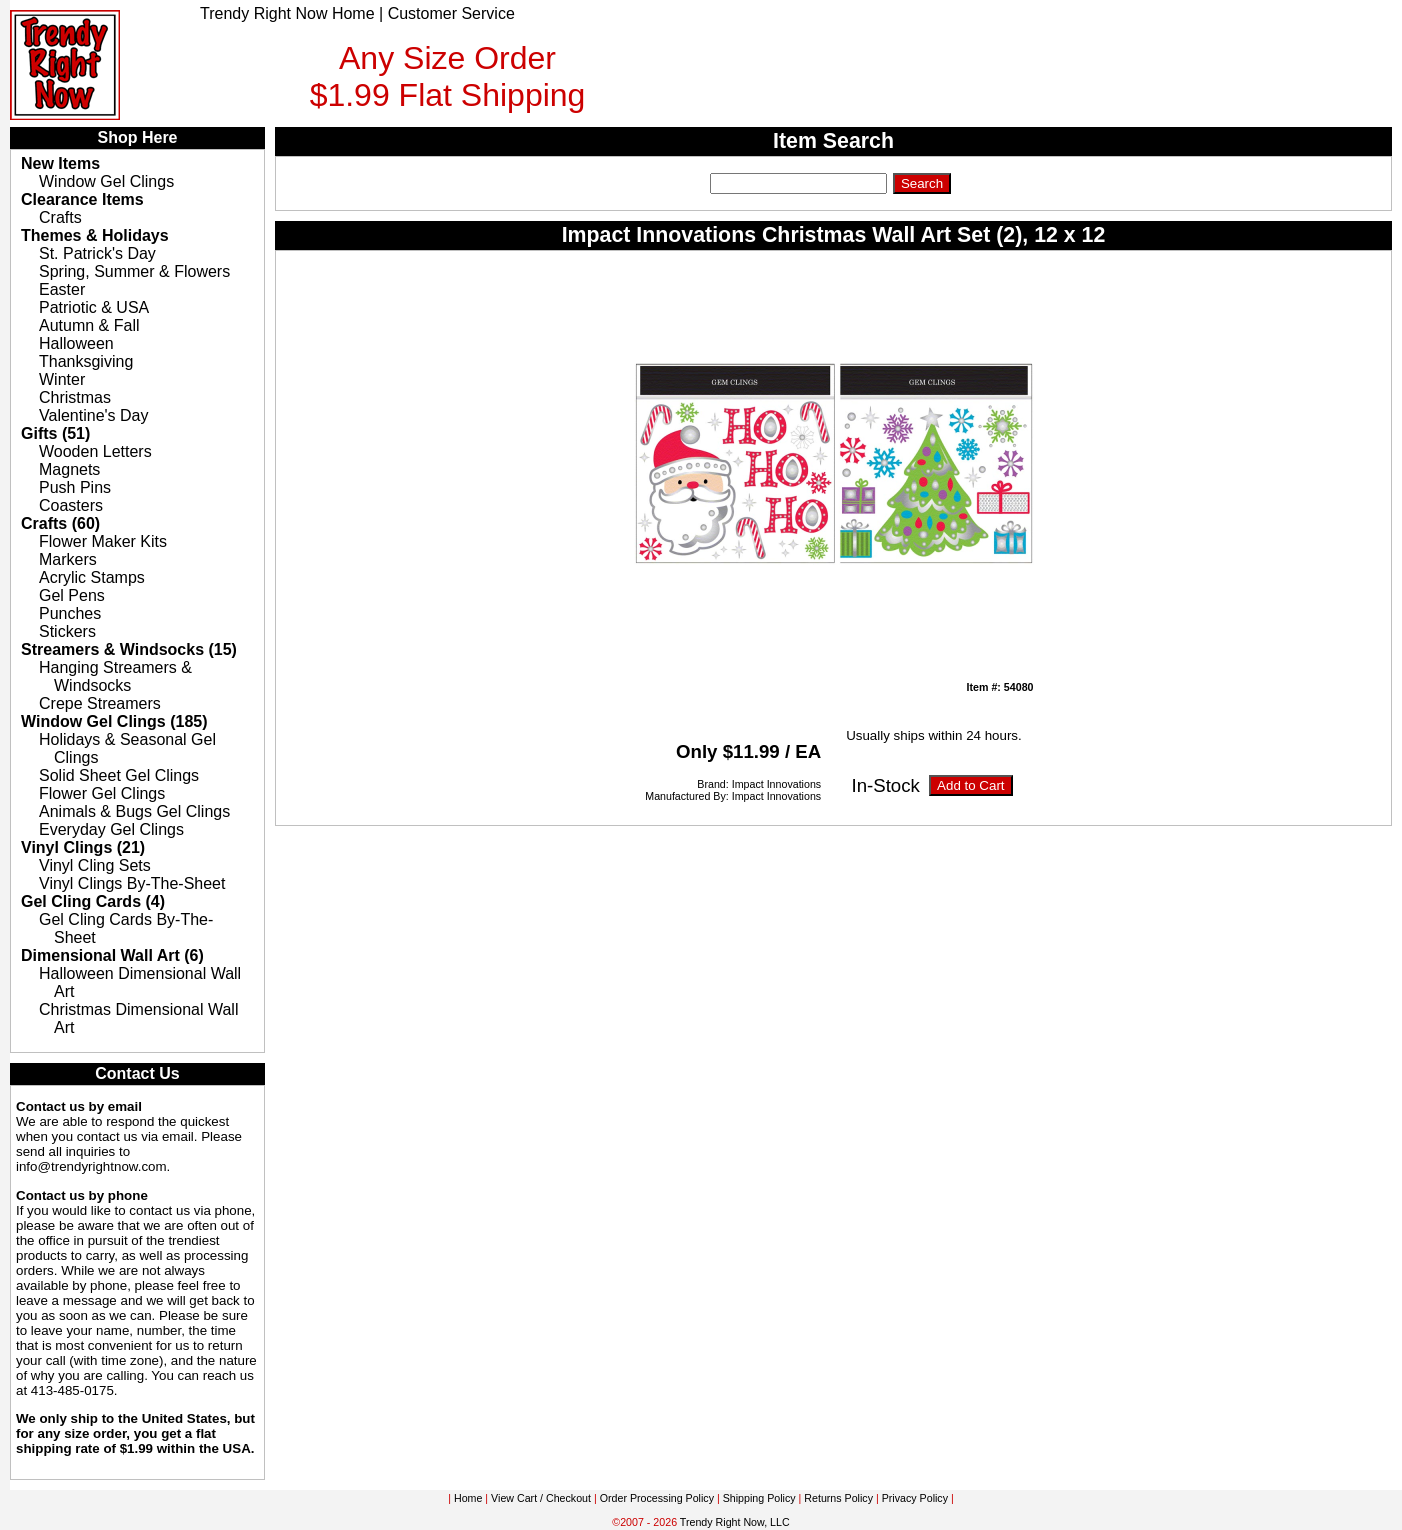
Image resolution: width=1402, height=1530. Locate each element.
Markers (68, 559)
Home (468, 1498)
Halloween (76, 343)
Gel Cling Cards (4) (93, 901)
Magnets (69, 469)
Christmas (75, 397)
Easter (62, 289)
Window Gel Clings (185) (114, 721)
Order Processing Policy (657, 1498)
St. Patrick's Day (97, 253)
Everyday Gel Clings (111, 829)
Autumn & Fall (89, 325)
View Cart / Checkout (541, 1498)
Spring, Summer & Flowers (134, 271)
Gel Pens (72, 595)
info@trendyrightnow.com (91, 1166)
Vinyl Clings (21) (83, 847)
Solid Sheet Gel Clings (119, 775)
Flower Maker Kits (103, 541)
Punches (70, 613)
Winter (62, 379)
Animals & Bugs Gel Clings (134, 811)
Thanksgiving (86, 361)
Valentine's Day (93, 415)
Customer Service (451, 13)
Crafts (60, 217)
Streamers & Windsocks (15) (129, 649)
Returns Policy (838, 1498)
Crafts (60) (60, 523)
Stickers (67, 631)
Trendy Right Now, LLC (735, 1522)
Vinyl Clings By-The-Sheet (132, 883)
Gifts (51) (55, 433)
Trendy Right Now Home (287, 13)
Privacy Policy (915, 1498)
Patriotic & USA (94, 307)
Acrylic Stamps (92, 577)
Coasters (71, 505)
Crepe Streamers (100, 703)
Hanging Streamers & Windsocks (115, 676)
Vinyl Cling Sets (95, 865)
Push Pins (75, 487)
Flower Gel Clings (102, 793)
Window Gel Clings (106, 181)
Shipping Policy (759, 1498)
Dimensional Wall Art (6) (112, 955)
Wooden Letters (95, 451)
